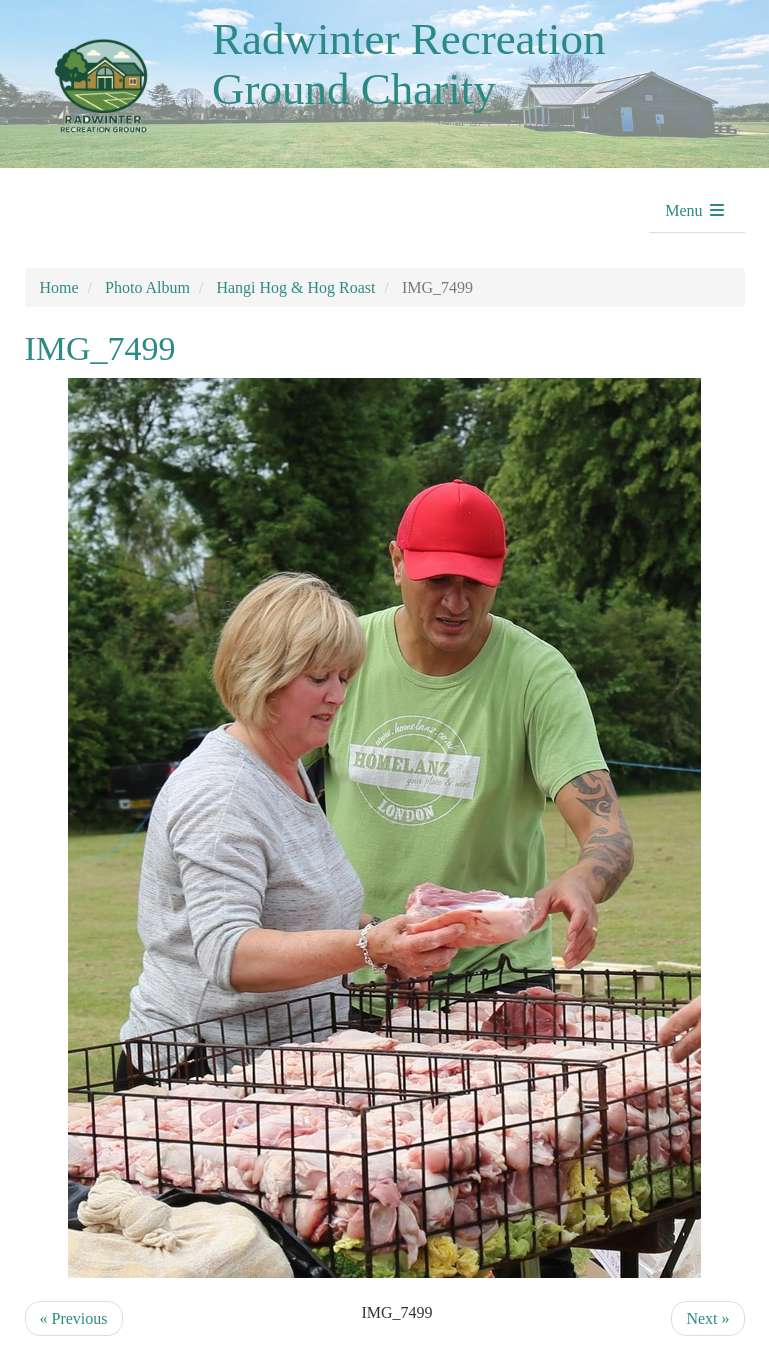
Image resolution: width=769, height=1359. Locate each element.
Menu (695, 210)
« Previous (74, 1318)
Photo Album (147, 287)
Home (59, 287)
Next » (707, 1318)
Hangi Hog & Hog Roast (295, 287)
